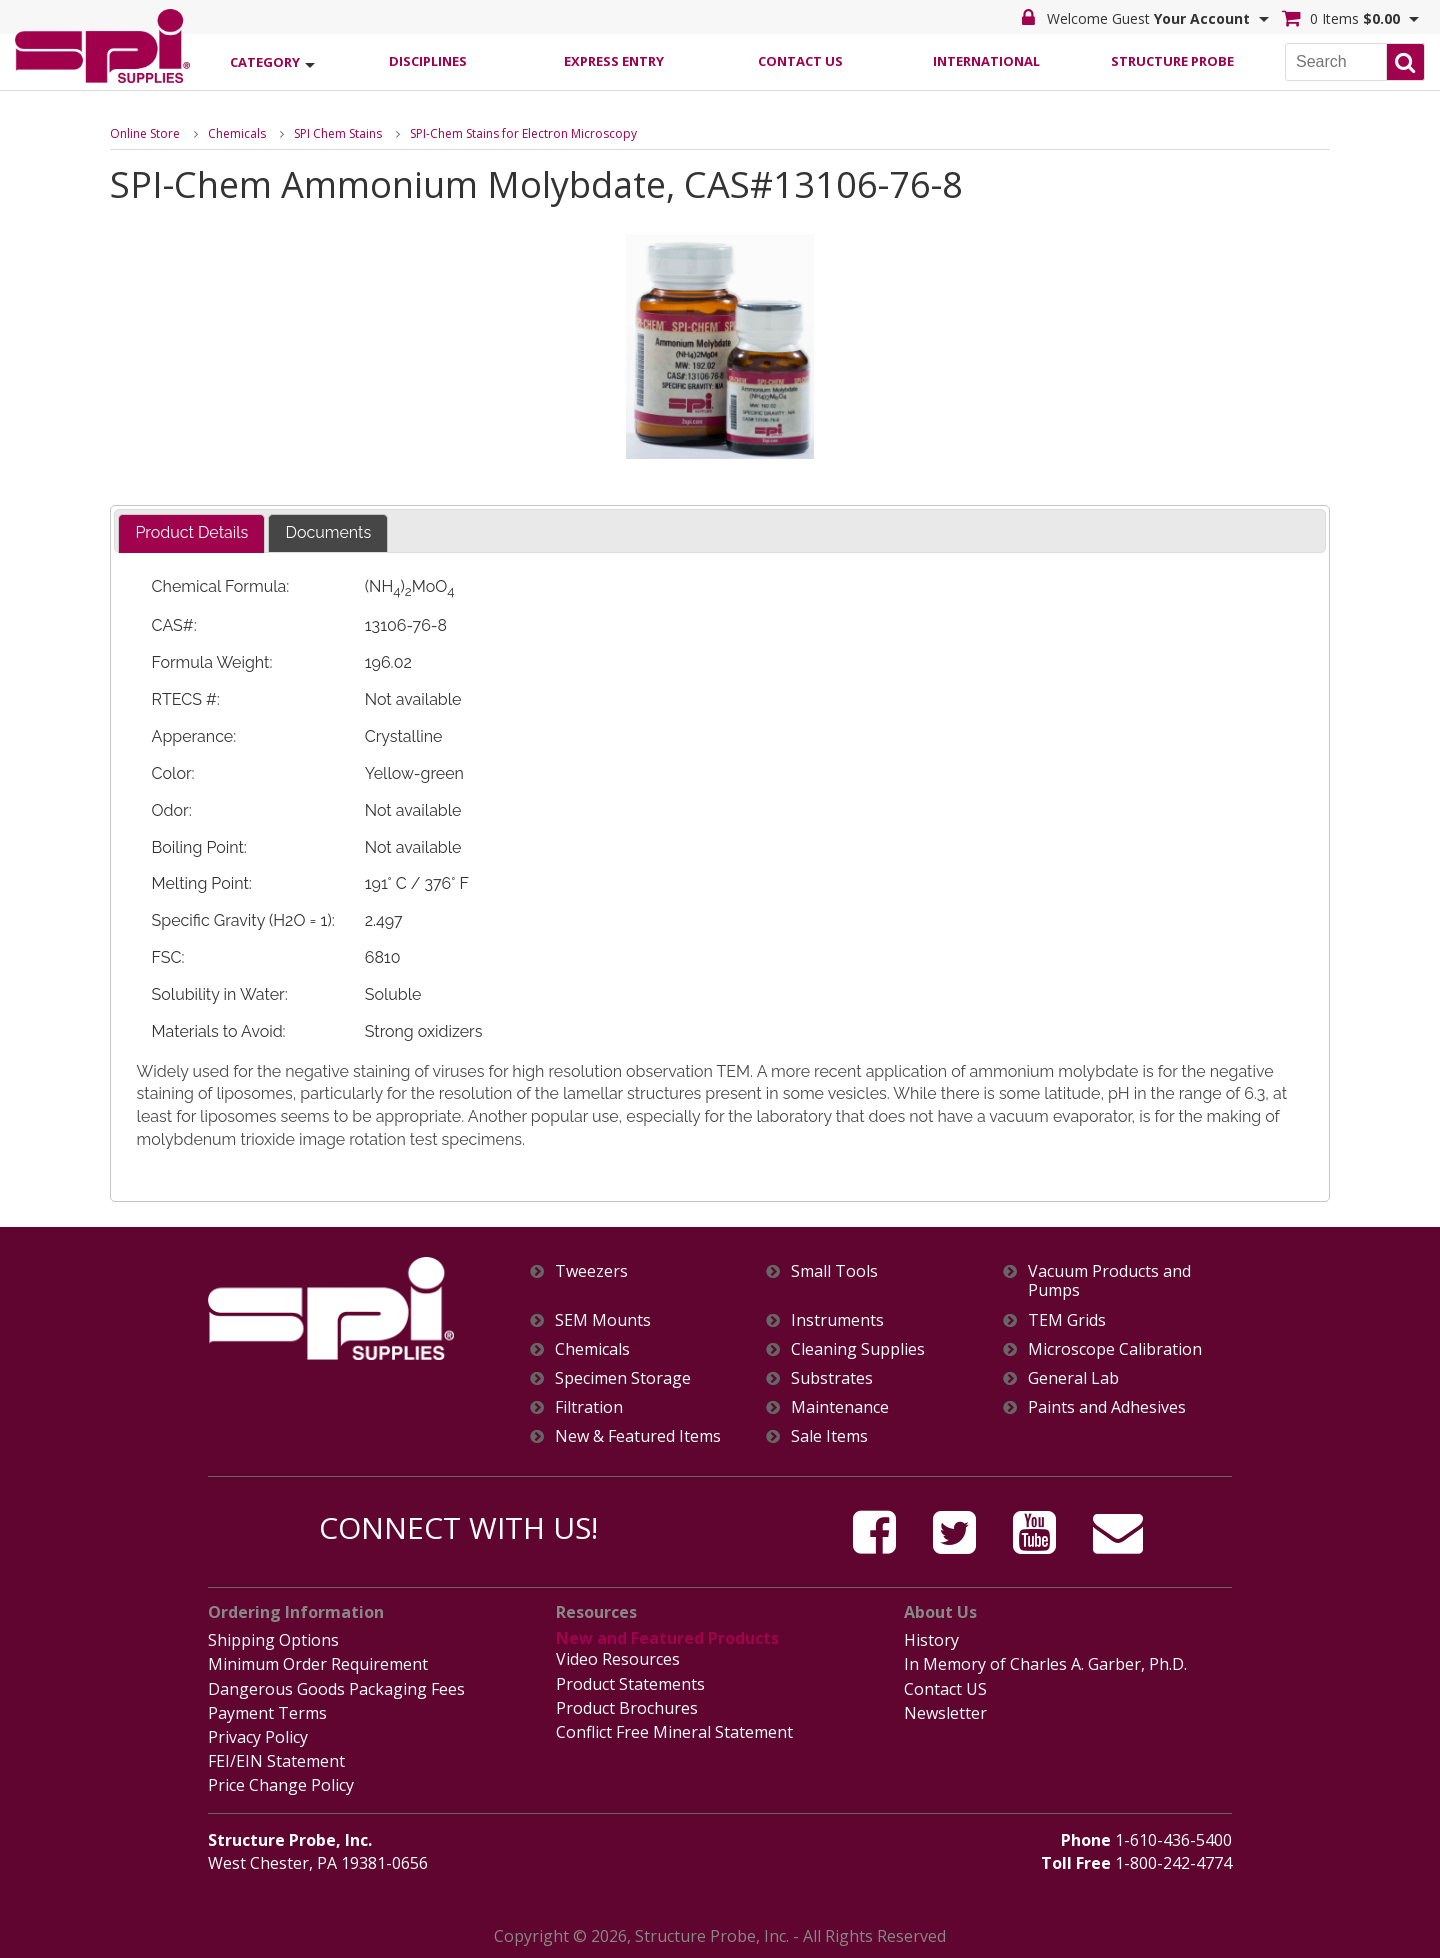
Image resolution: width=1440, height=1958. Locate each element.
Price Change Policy (281, 1785)
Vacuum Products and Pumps (1109, 1281)
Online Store (145, 133)
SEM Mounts (603, 1320)
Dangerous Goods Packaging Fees (336, 1689)
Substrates (832, 1378)
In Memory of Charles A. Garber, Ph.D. (1045, 1664)
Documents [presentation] (328, 532)
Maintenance (840, 1407)
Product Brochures (627, 1708)
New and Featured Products (667, 1638)
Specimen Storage (623, 1378)
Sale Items (829, 1436)
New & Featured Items (638, 1436)
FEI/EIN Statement (276, 1761)
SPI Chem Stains (338, 133)
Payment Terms (267, 1713)
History (931, 1640)
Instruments (837, 1320)
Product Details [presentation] (191, 532)
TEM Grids (1067, 1320)
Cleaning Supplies (858, 1349)
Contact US (945, 1689)
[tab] (191, 533)
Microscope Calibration (1115, 1349)
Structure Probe (1172, 61)
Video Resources (618, 1659)
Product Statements (630, 1684)
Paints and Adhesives (1107, 1407)
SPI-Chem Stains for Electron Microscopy (523, 133)
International (986, 61)
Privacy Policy (258, 1737)
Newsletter (945, 1713)
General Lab (1073, 1378)
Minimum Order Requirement (318, 1664)
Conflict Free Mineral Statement (674, 1732)
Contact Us (800, 61)
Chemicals (237, 133)
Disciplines (428, 61)
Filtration (589, 1407)
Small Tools (834, 1271)
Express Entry (614, 61)
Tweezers (591, 1271)
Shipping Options (273, 1640)
